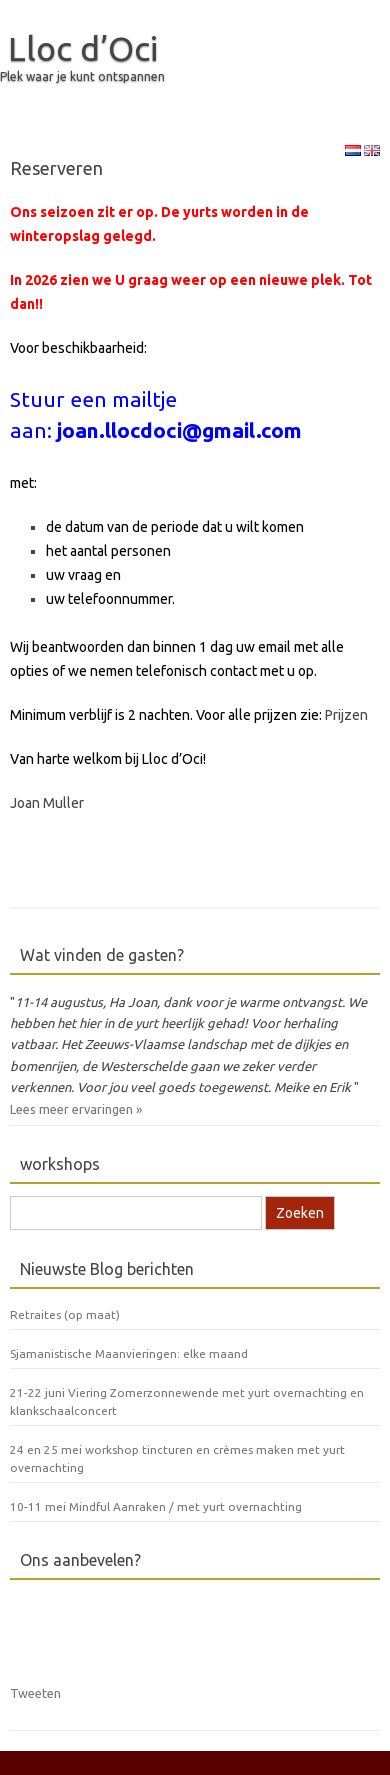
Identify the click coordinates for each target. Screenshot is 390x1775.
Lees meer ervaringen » (76, 1109)
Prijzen (346, 715)
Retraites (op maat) (65, 1314)
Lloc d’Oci (83, 48)
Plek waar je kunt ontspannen (82, 76)
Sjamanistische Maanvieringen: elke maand (129, 1353)
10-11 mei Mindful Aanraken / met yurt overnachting (156, 1506)
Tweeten (35, 1693)
